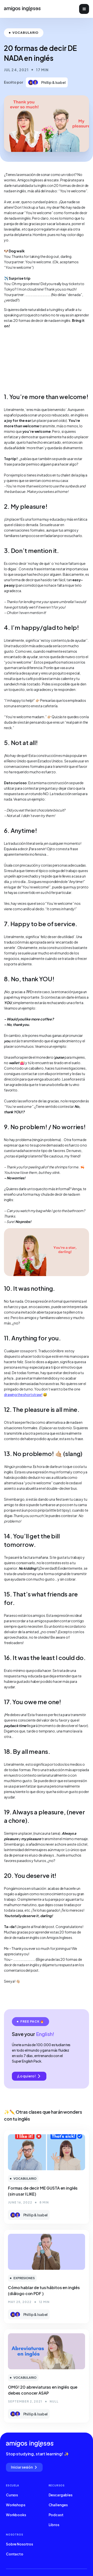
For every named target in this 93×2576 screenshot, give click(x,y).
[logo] (30, 2443)
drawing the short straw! (23, 1394)
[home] (22, 9)
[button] (84, 9)
